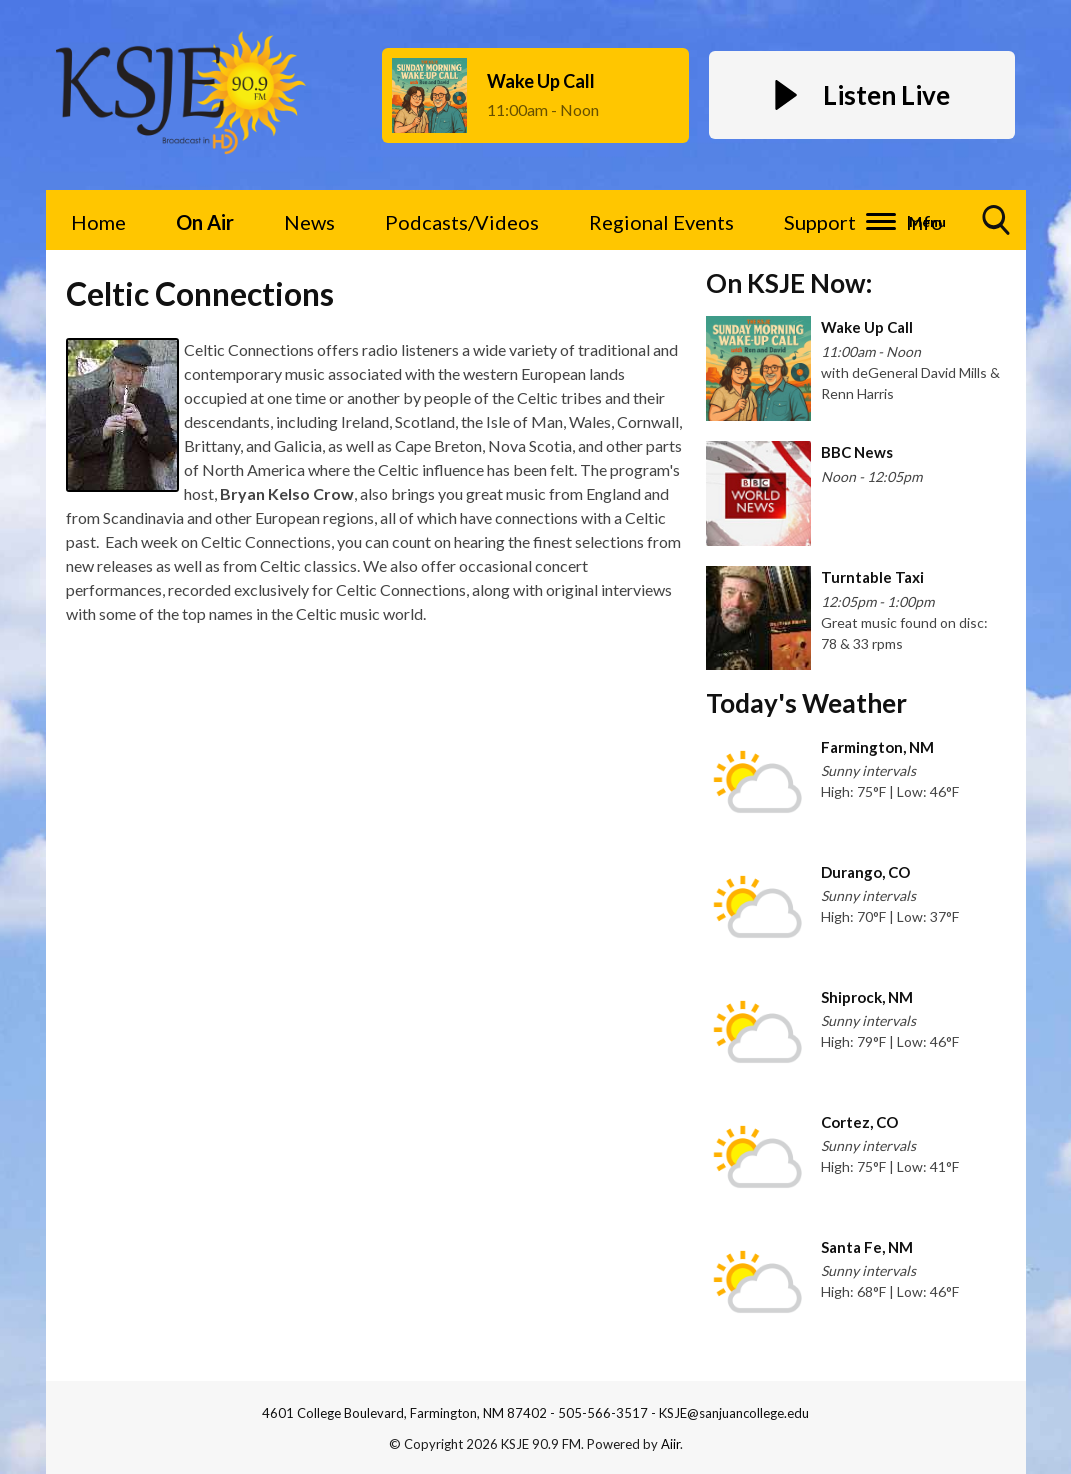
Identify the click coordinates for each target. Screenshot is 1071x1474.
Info (924, 222)
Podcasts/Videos (462, 222)
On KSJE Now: (789, 283)
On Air (205, 222)
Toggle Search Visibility (997, 227)
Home (98, 222)
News (309, 222)
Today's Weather (806, 703)
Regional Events (661, 222)
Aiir (670, 1444)
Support (820, 222)
